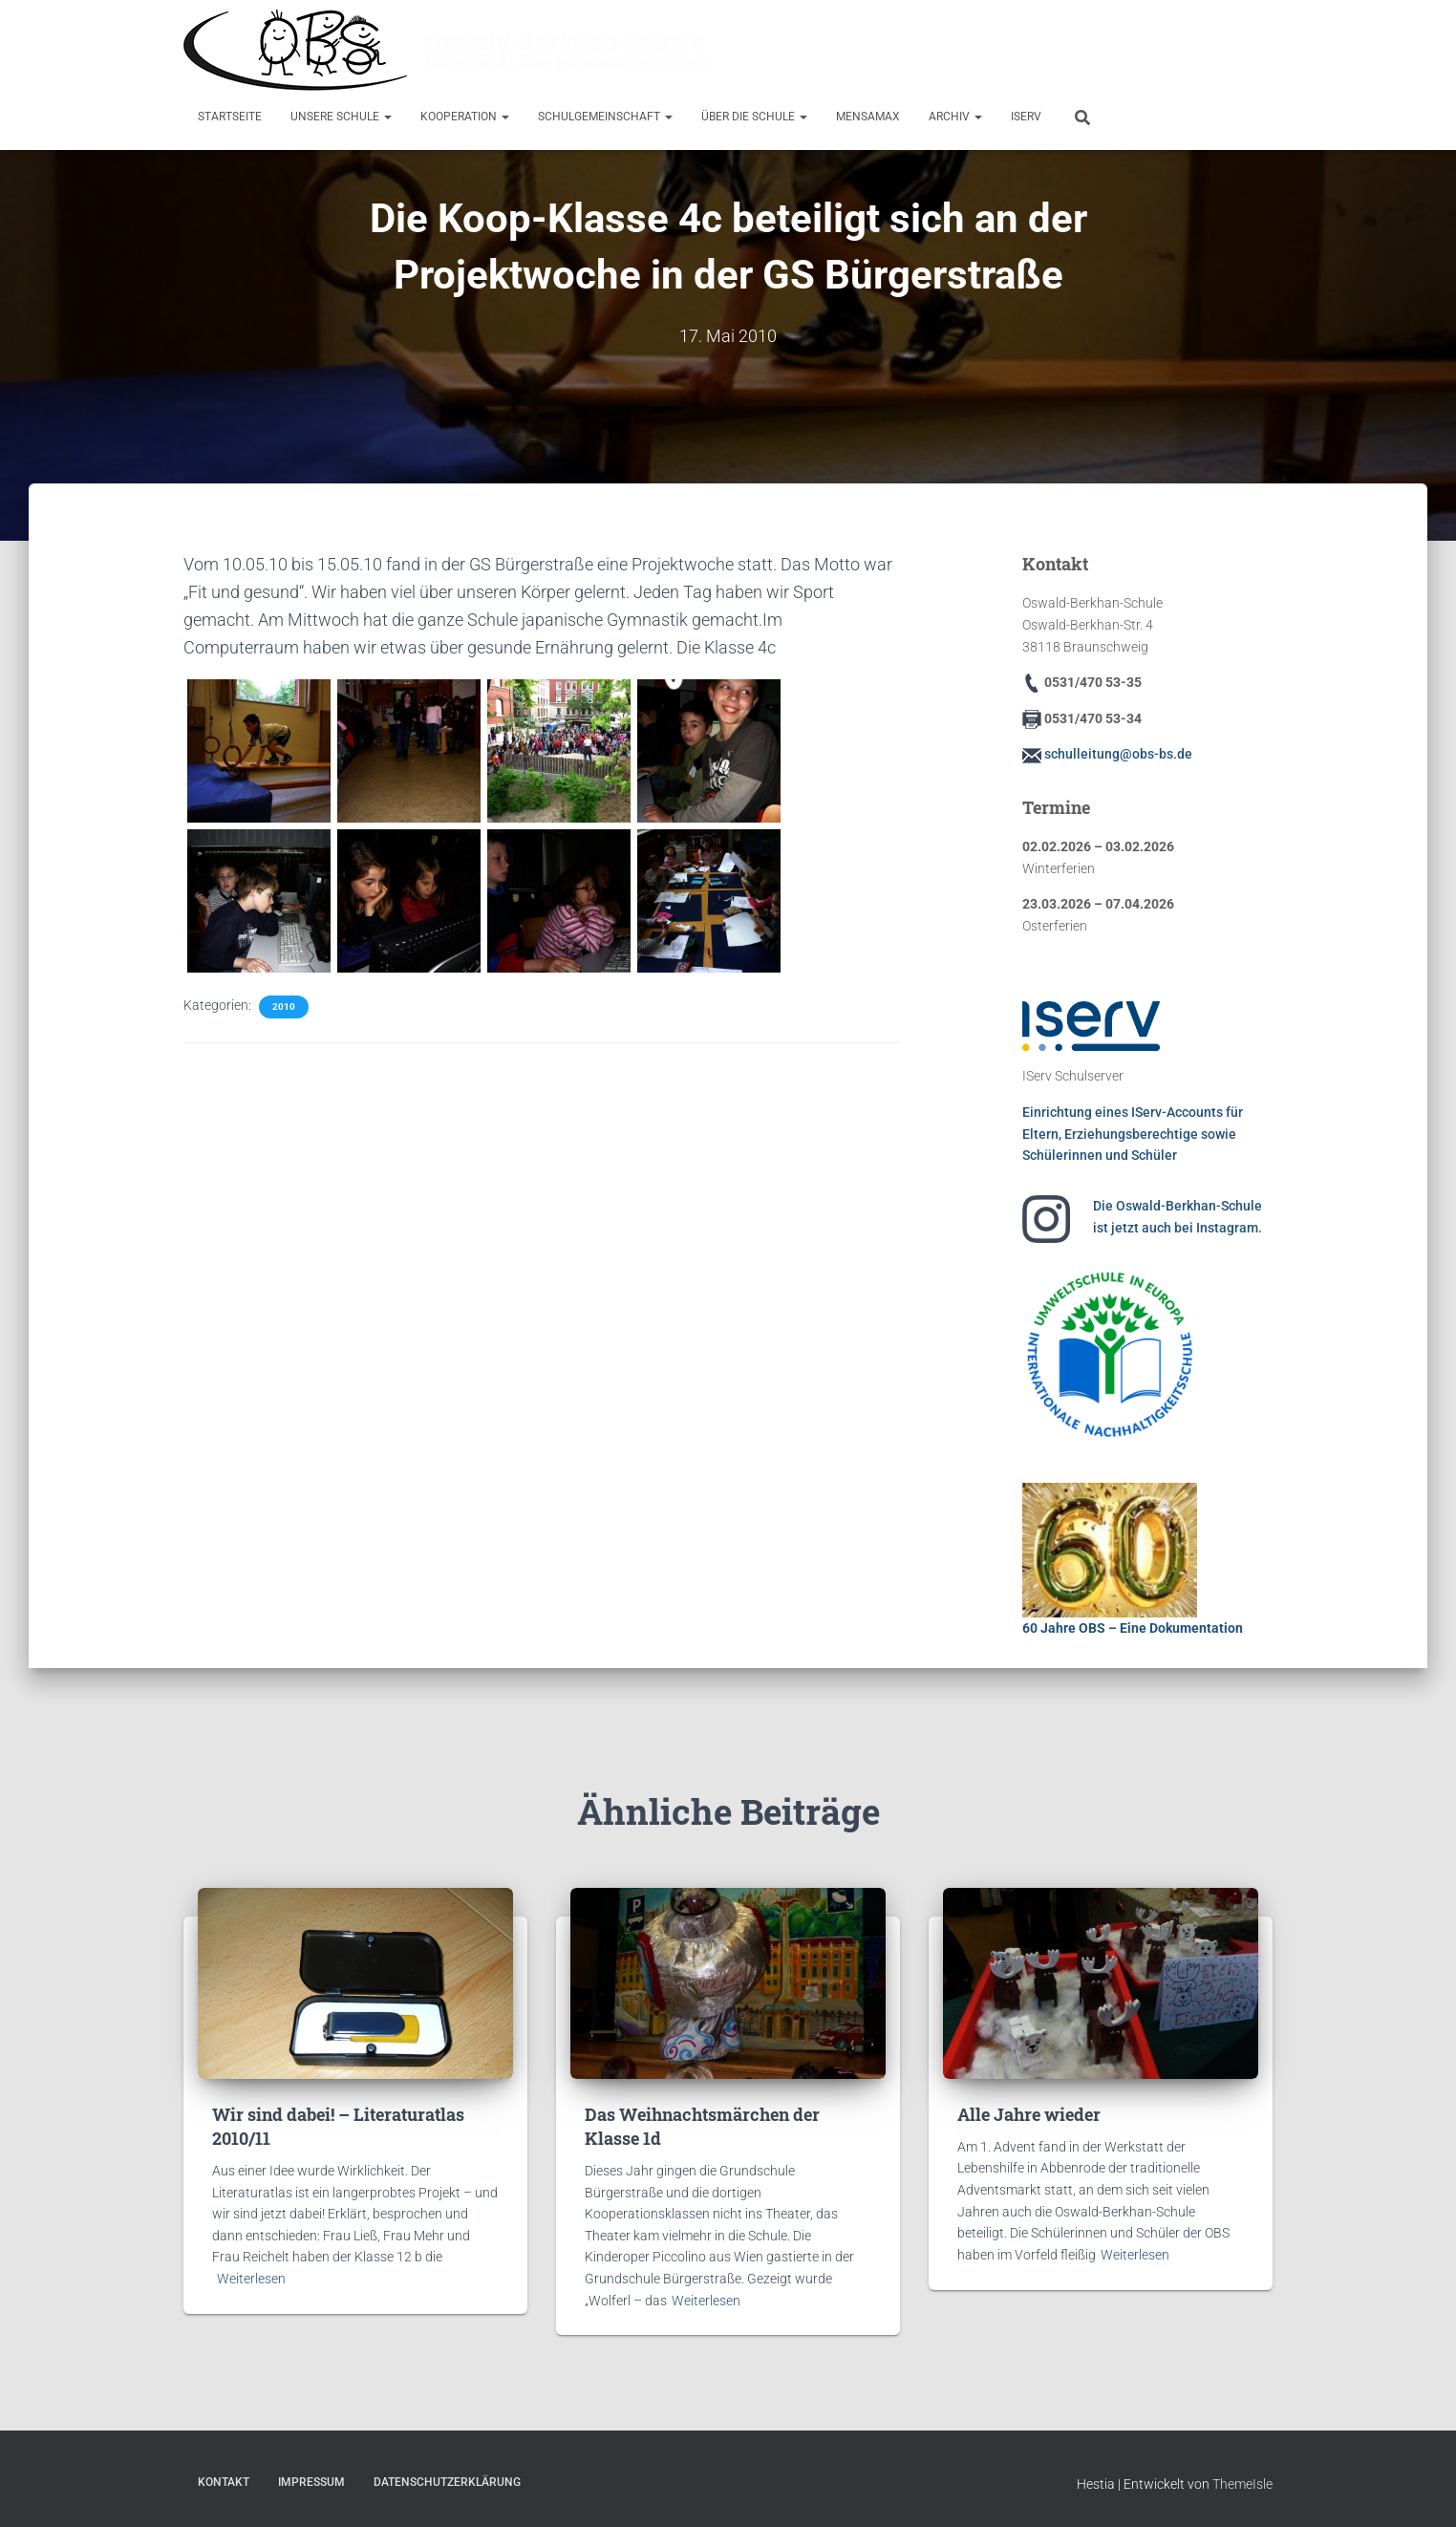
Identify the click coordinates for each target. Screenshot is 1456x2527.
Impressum (311, 2482)
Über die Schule (754, 116)
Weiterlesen (251, 2278)
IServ (1026, 116)
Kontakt (223, 2482)
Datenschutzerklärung (447, 2482)
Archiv (955, 116)
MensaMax (868, 116)
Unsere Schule (341, 116)
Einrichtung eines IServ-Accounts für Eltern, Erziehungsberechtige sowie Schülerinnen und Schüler (1132, 1133)
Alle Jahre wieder (1029, 2114)
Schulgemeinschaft (605, 116)
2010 (283, 1006)
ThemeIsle (1242, 2484)
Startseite (230, 116)
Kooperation (464, 116)
